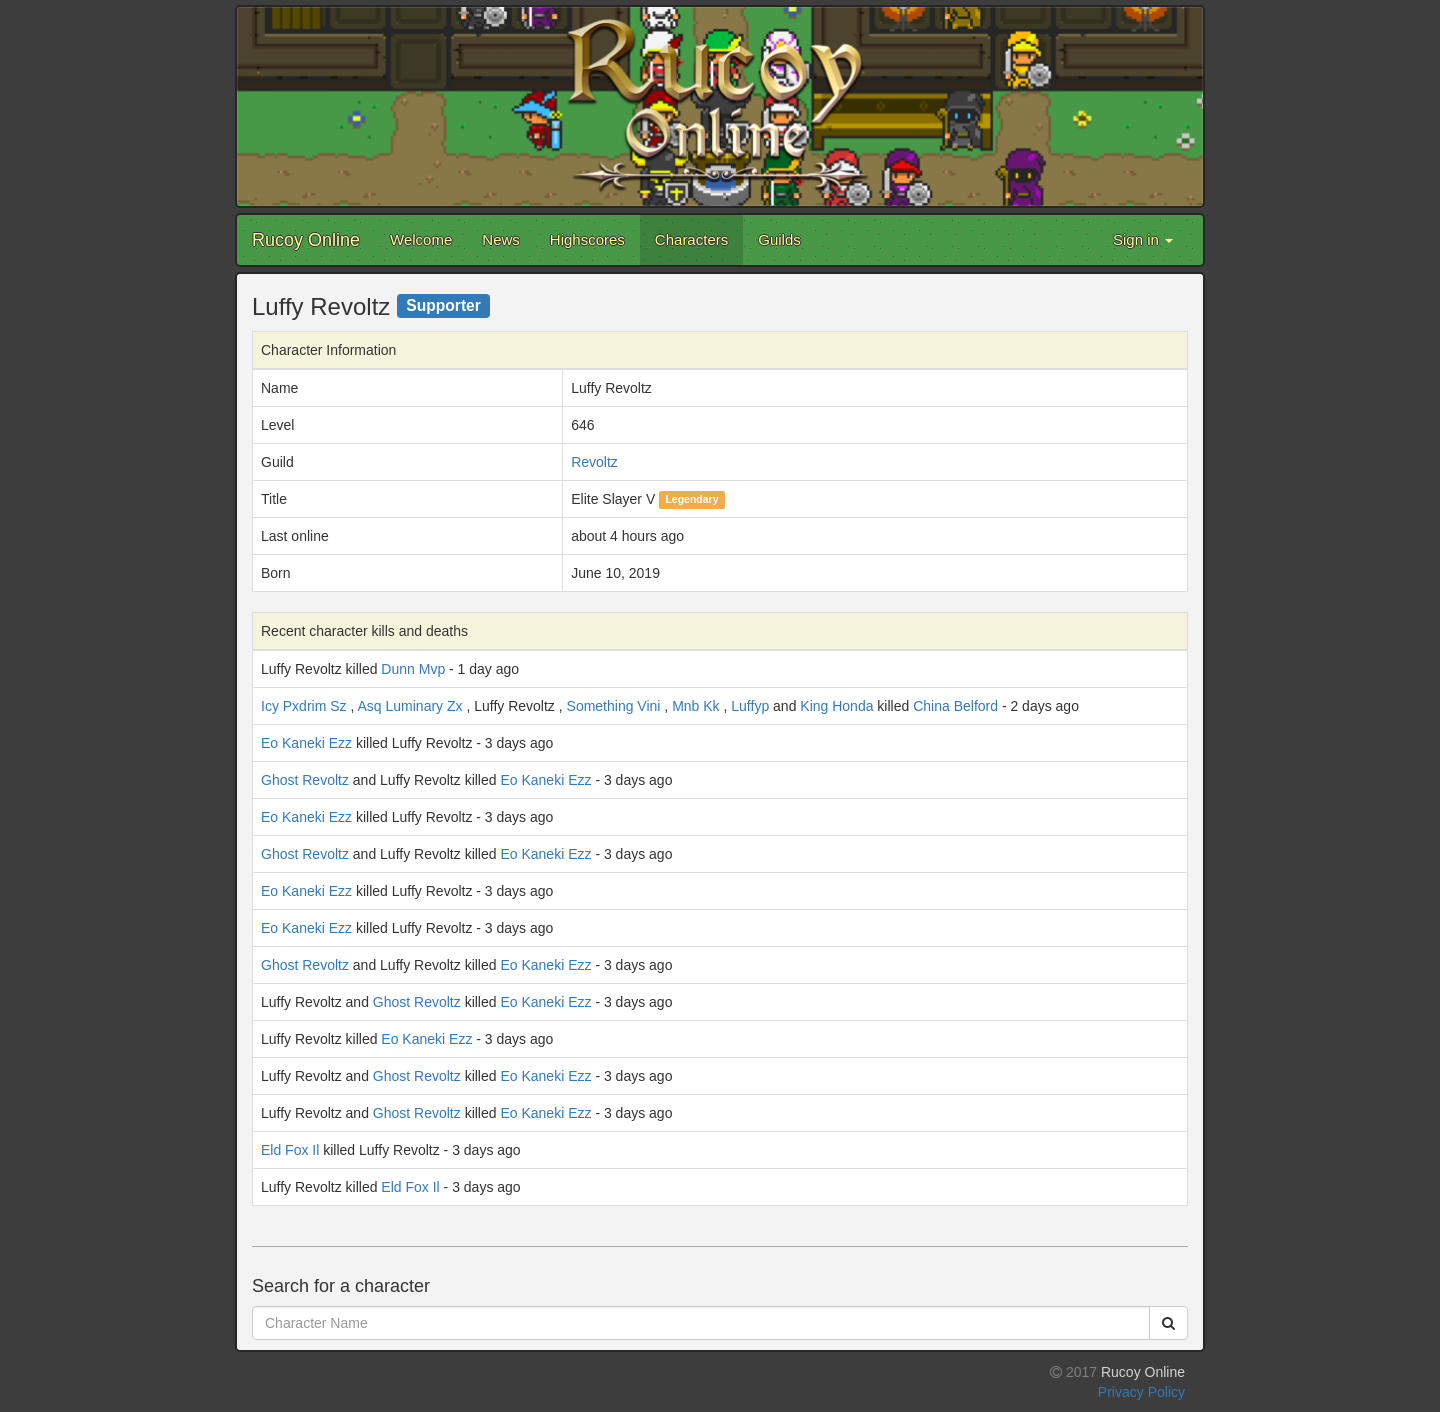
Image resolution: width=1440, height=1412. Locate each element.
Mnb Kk (695, 706)
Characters (691, 239)
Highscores (587, 239)
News (501, 239)
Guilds (779, 239)
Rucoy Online (306, 240)
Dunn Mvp (413, 669)
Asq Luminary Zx (409, 706)
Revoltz (594, 462)
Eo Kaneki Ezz (306, 743)
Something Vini (614, 706)
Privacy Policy (1141, 1392)
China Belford (955, 706)
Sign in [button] (1143, 239)
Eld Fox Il (290, 1150)
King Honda (836, 706)
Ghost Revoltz (305, 780)
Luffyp (750, 706)
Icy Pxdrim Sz (304, 706)
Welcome (421, 239)
